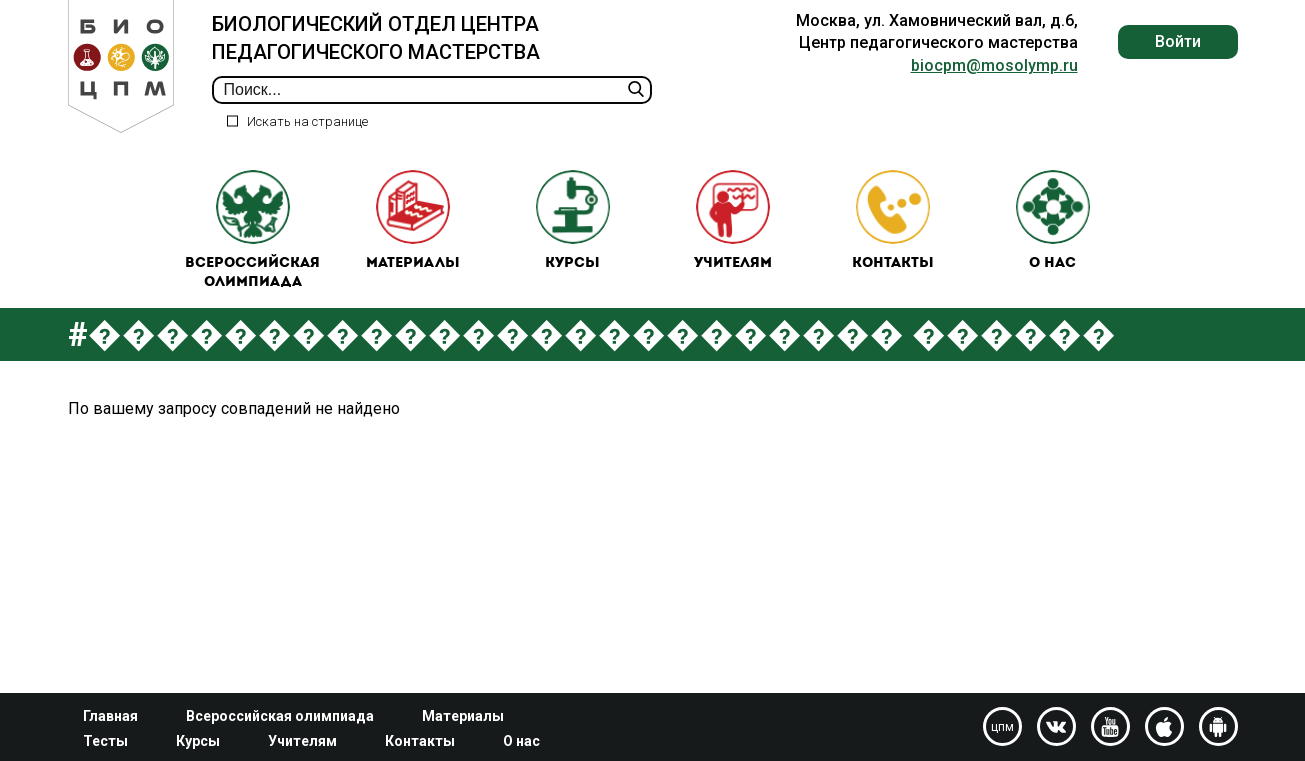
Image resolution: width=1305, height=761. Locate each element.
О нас (1053, 220)
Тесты (105, 741)
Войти (1178, 41)
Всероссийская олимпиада (252, 230)
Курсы (573, 220)
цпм (1002, 727)
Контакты (893, 220)
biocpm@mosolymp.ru (994, 65)
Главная (110, 716)
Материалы (413, 220)
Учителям (733, 220)
